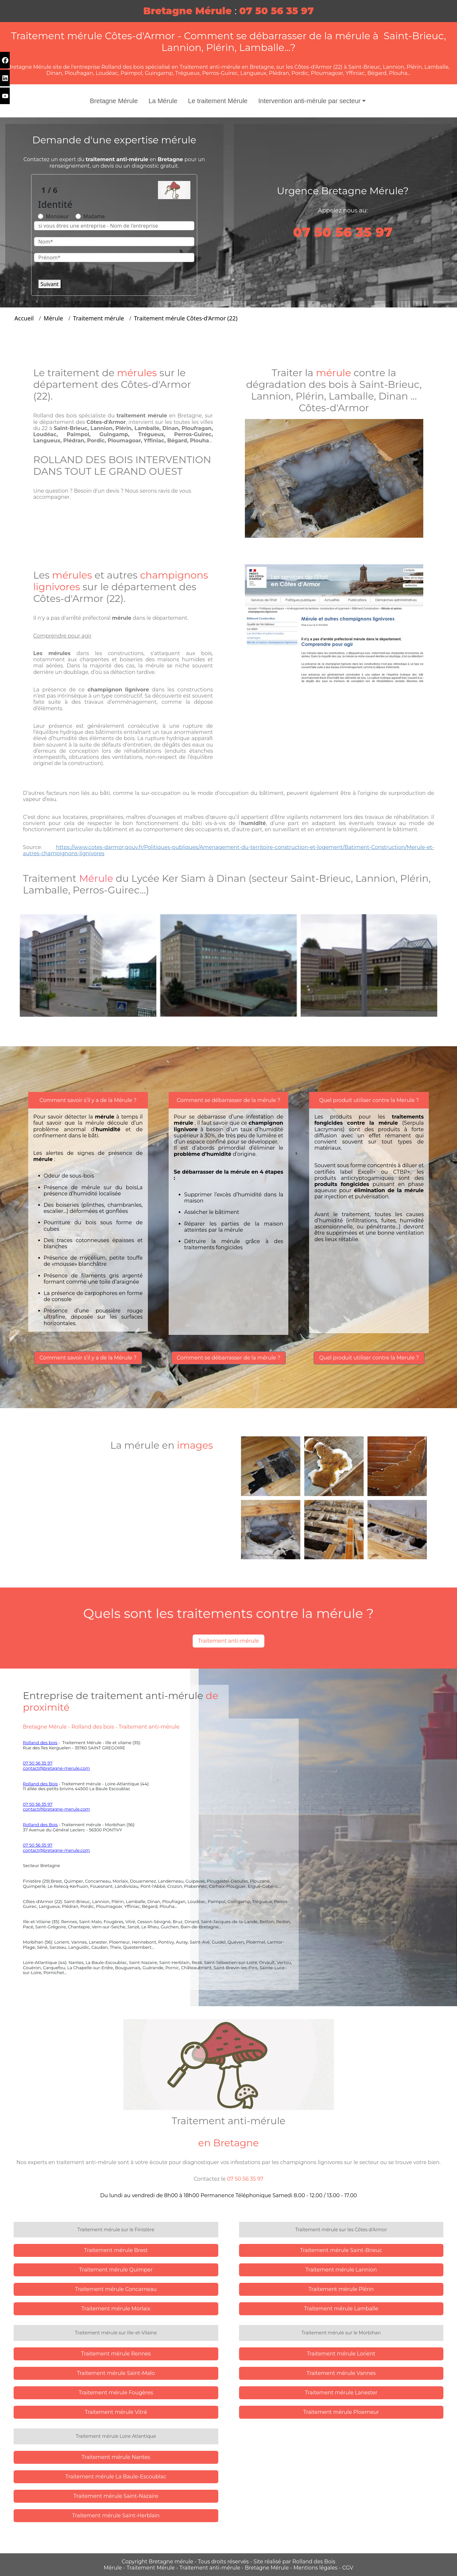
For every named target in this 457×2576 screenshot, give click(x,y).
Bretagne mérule (172, 2561)
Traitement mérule (98, 318)
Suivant (50, 284)
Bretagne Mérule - (269, 2568)
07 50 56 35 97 (38, 1763)
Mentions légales (316, 2568)
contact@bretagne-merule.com (56, 1768)
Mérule (53, 318)
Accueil (24, 318)
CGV (347, 2568)
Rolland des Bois (40, 1783)
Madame (94, 216)
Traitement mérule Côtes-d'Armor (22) (185, 318)
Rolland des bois (40, 1742)
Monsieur (57, 216)
